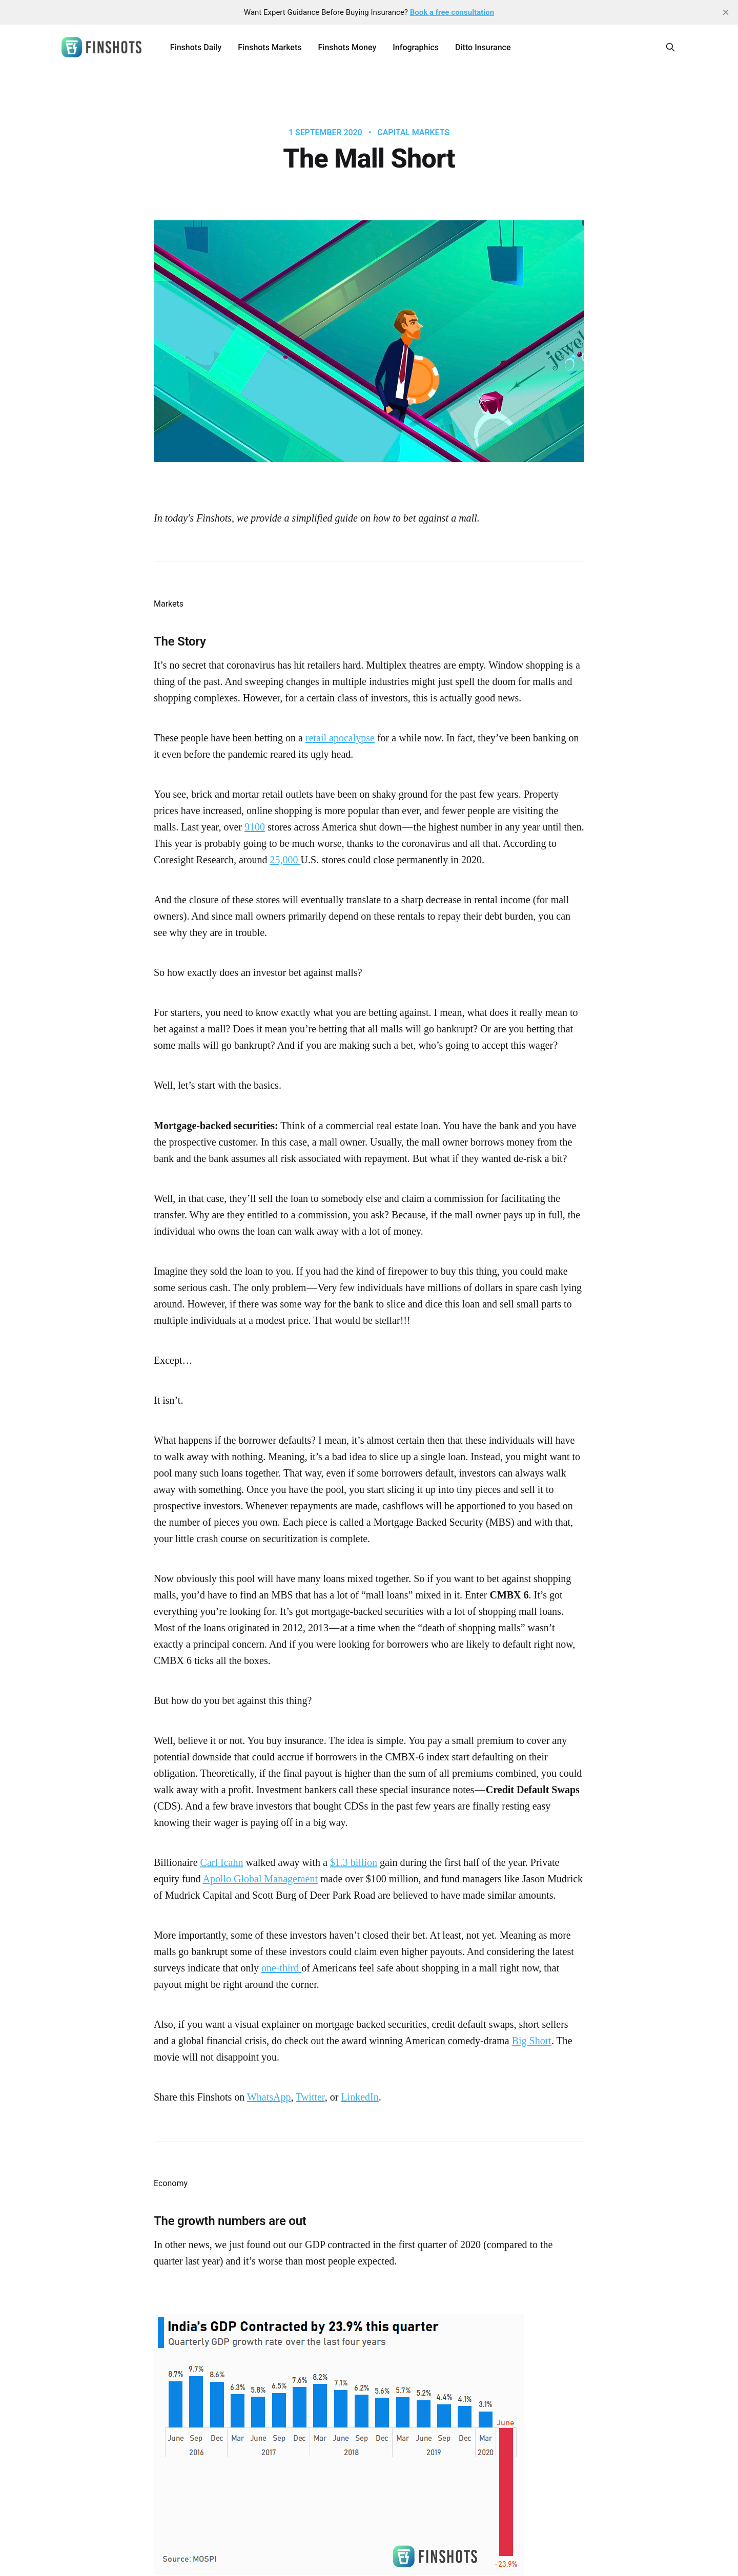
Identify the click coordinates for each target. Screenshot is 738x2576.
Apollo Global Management (260, 1878)
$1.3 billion (353, 1862)
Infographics (416, 47)
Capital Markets (413, 133)
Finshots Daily (196, 47)
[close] (725, 12)
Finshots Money (347, 47)
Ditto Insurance (482, 47)
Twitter (310, 2097)
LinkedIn (359, 2097)
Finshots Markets (269, 47)
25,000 (285, 859)
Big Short (531, 2040)
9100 (254, 827)
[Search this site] (670, 47)
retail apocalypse (340, 737)
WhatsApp (269, 2097)
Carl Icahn (221, 1862)
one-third (281, 1967)
